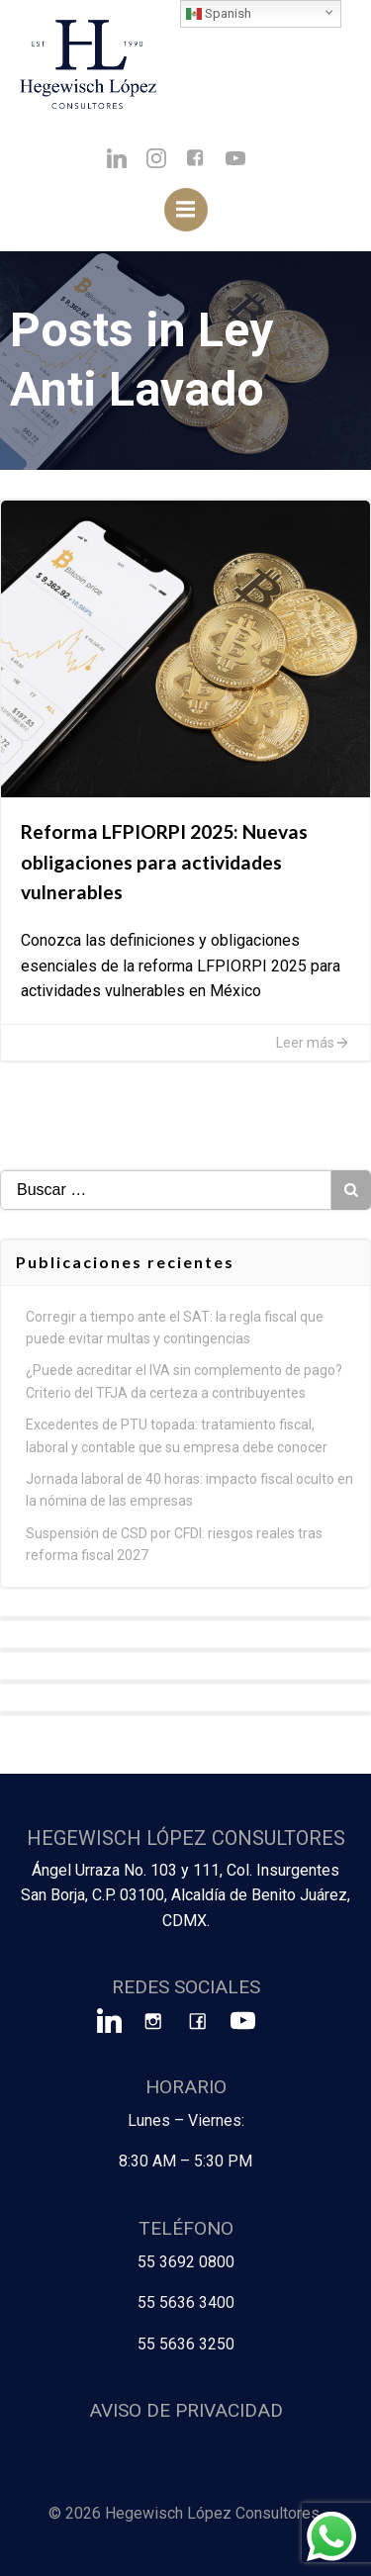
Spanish (218, 14)
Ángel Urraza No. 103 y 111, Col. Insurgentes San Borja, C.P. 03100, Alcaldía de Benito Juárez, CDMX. (185, 1895)
